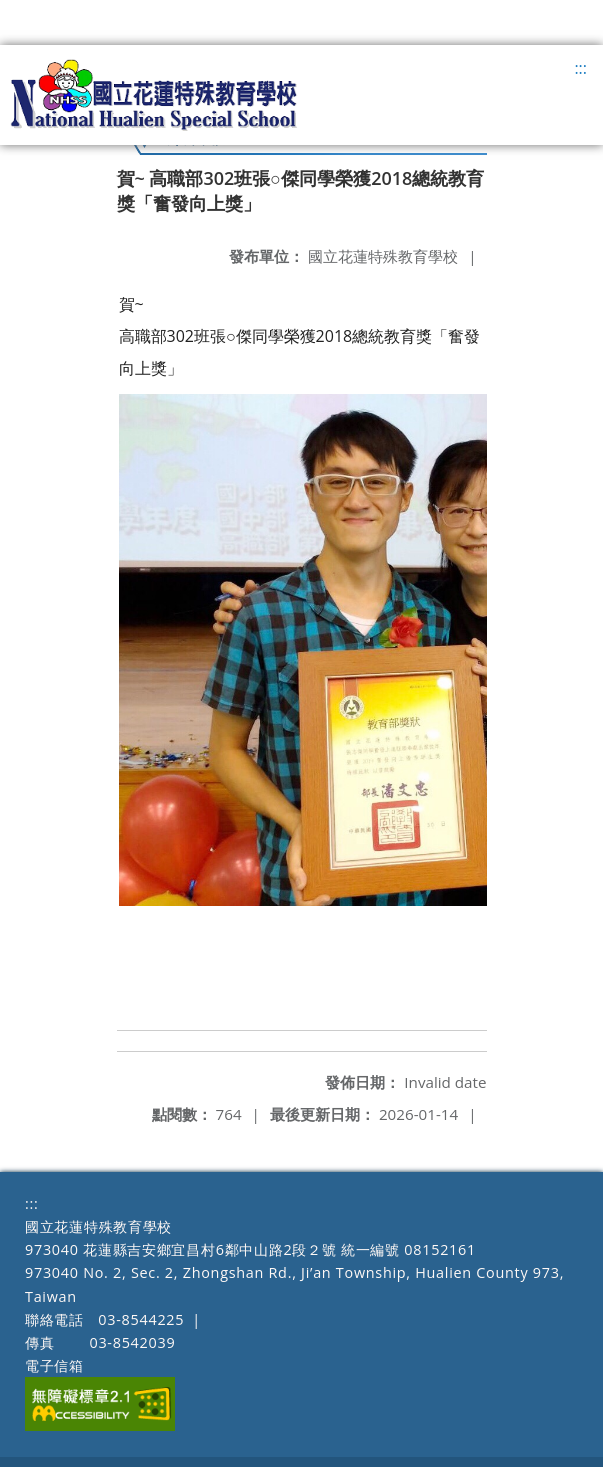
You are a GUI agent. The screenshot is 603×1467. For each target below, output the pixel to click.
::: (580, 68)
